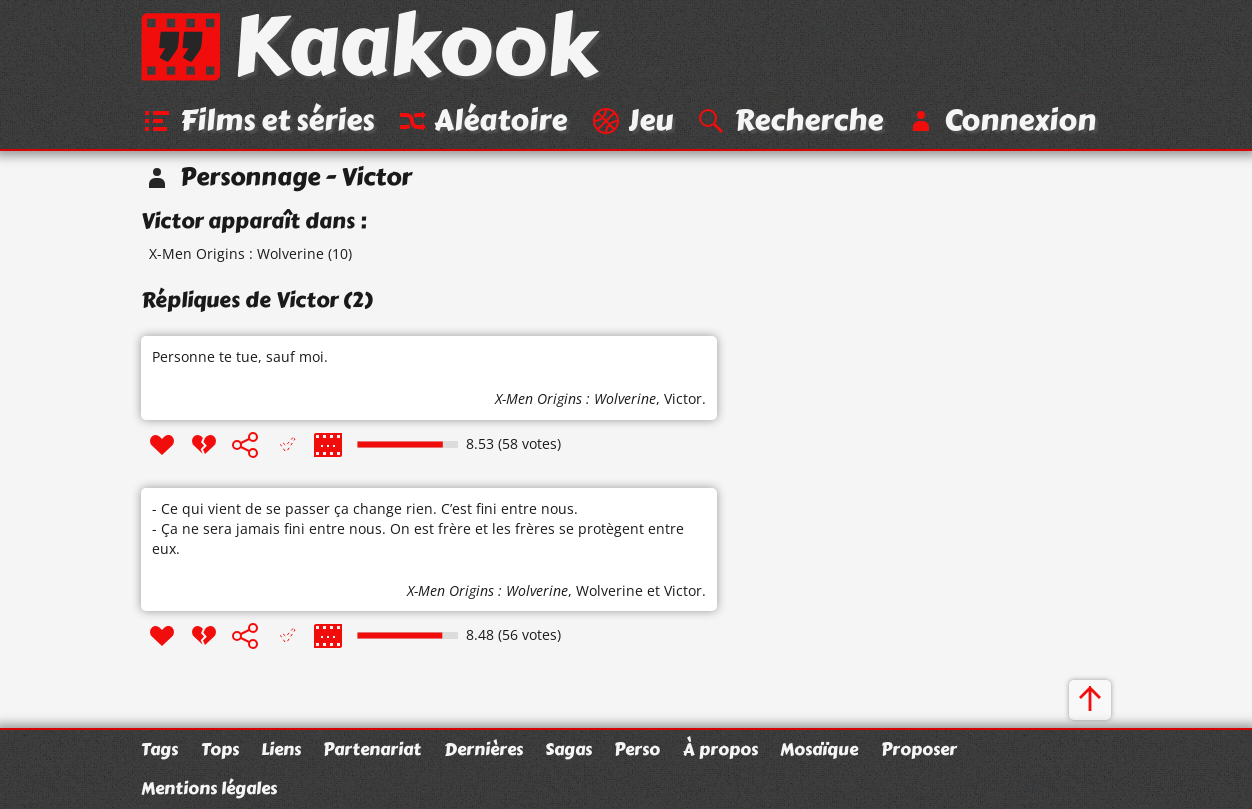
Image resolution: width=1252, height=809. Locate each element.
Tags (159, 749)
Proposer (919, 749)
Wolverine (609, 590)
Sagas (568, 749)
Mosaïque (819, 749)
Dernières (483, 749)
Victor (683, 398)
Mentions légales (209, 788)
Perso (637, 749)
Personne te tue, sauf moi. (240, 356)
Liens (281, 749)
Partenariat (372, 749)
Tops (220, 749)
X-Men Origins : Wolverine (236, 253)
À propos (720, 749)
